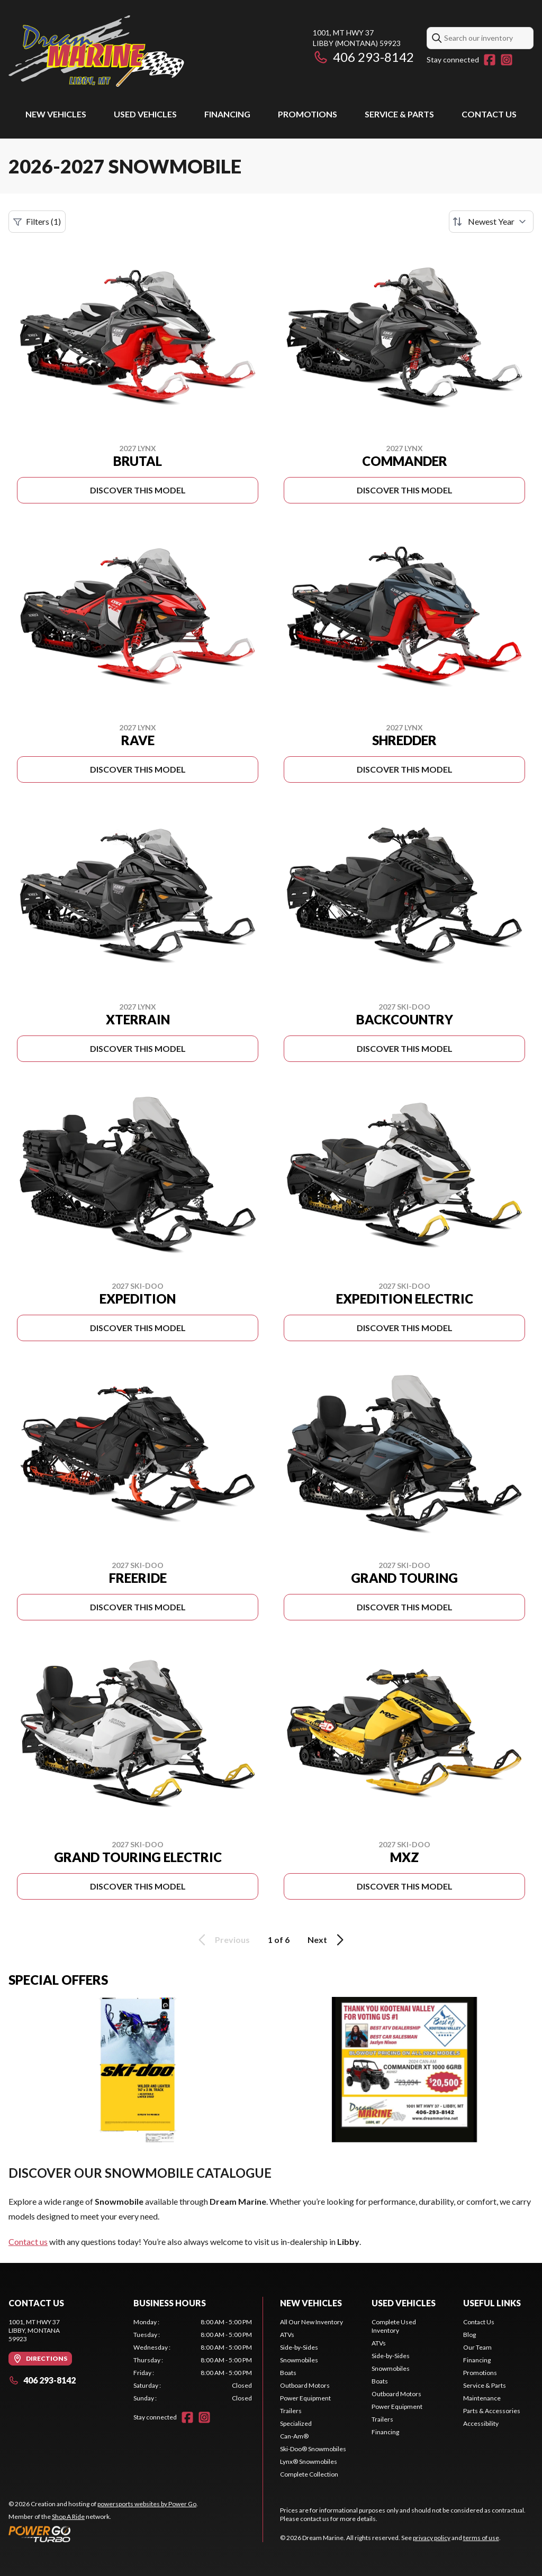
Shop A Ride (68, 2516)
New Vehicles (55, 114)
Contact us (28, 2241)
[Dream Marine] (96, 51)
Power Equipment (305, 2398)
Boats (288, 2373)
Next (327, 1939)
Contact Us (489, 114)
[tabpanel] (192, 2360)
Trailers (291, 2411)
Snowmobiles (299, 2360)
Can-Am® (294, 2436)
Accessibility (481, 2423)
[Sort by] (491, 221)
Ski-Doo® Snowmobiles (313, 2449)
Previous (222, 1939)
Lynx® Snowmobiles (308, 2461)
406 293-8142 (363, 57)
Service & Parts (399, 114)
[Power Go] (103, 2533)
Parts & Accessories (491, 2411)
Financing (227, 114)
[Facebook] (489, 59)
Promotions (307, 114)
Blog (469, 2335)
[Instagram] (506, 59)
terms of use (481, 2538)
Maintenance (482, 2398)
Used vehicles (145, 114)
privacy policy (431, 2538)
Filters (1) (37, 221)
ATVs (287, 2335)
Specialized (296, 2423)
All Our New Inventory (311, 2322)
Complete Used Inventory (394, 2326)
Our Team (477, 2347)
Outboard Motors (305, 2385)
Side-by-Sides (299, 2347)
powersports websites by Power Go (146, 2504)
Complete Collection (309, 2474)
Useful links (492, 2303)
